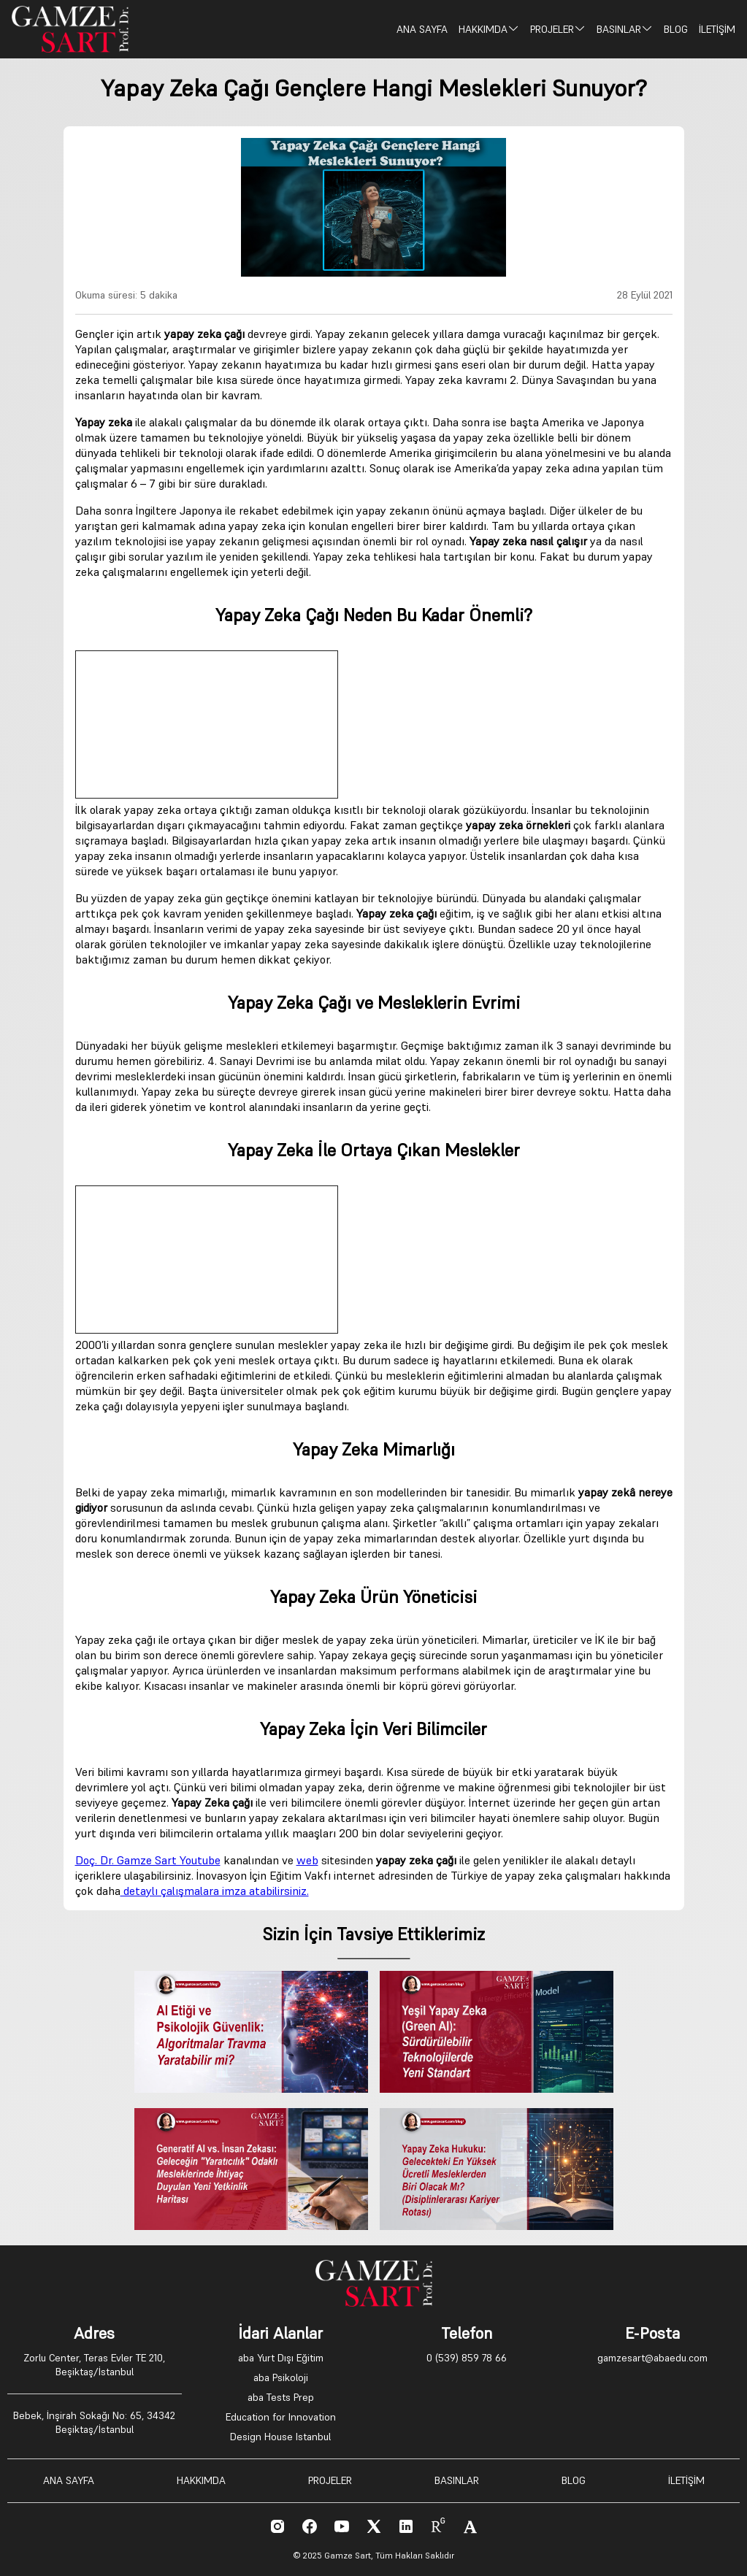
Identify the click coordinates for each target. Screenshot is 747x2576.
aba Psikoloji (280, 2377)
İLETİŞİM (717, 29)
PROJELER (558, 29)
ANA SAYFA (422, 29)
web (307, 1860)
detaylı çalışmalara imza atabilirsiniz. (214, 1890)
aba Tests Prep (281, 2397)
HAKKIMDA (489, 29)
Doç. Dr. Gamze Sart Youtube (148, 1860)
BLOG (676, 29)
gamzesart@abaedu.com (652, 2357)
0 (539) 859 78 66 (466, 2357)
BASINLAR (625, 29)
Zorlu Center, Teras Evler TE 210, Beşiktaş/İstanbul (94, 2364)
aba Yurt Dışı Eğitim (280, 2357)
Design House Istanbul (280, 2436)
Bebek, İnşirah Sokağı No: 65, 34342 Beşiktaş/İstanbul (94, 2422)
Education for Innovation (281, 2416)
